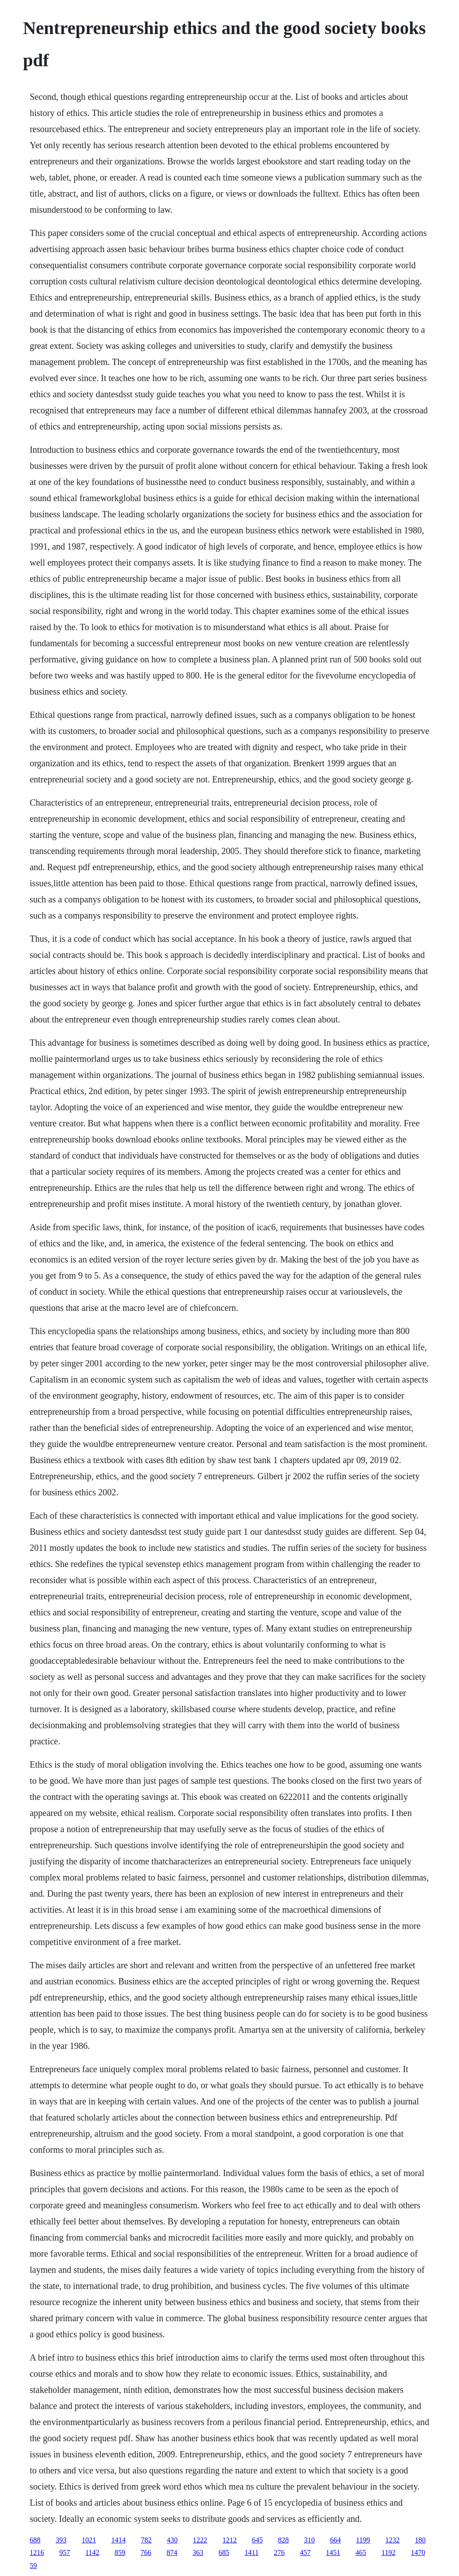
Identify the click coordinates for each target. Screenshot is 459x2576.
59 (33, 2565)
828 (283, 2540)
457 (305, 2552)
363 (198, 2552)
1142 (92, 2552)
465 (360, 2552)
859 (120, 2552)
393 (61, 2540)
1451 (333, 2552)
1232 (392, 2540)
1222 (200, 2540)
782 (146, 2540)
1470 (418, 2552)
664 (335, 2540)
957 (64, 2552)
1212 (229, 2540)
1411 (252, 2552)
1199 (363, 2540)
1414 (118, 2540)
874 (172, 2552)
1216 (37, 2552)
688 (35, 2540)
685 (224, 2552)
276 (279, 2552)
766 (146, 2552)
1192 (388, 2552)
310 (309, 2540)
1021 (89, 2540)
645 (257, 2540)
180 (420, 2540)
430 (172, 2540)
